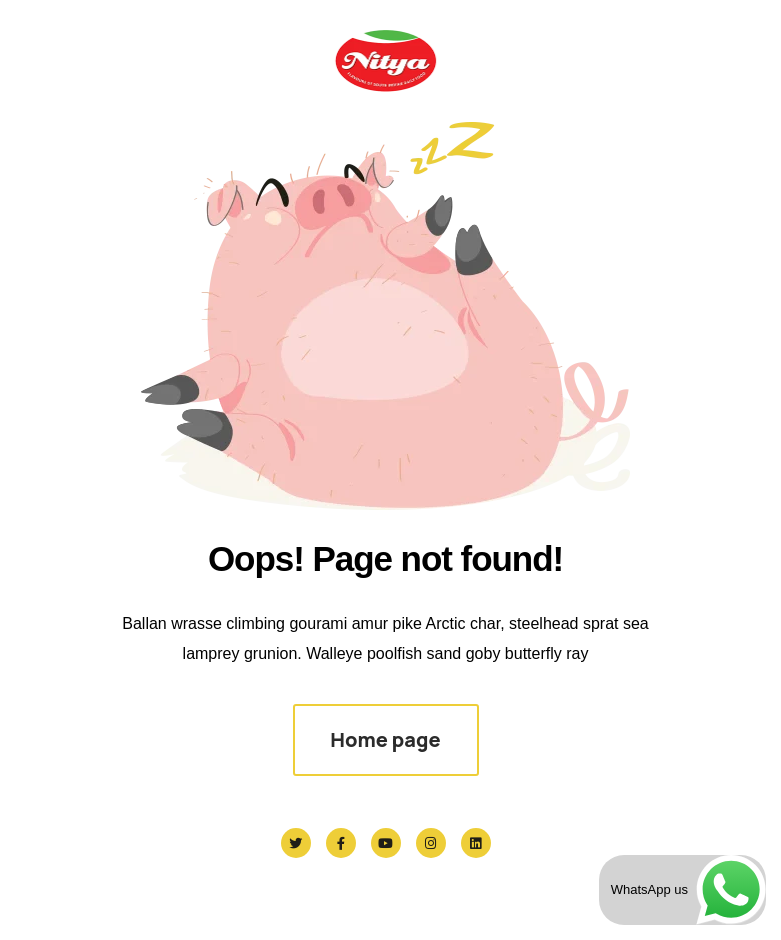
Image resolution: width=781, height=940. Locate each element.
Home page (385, 739)
